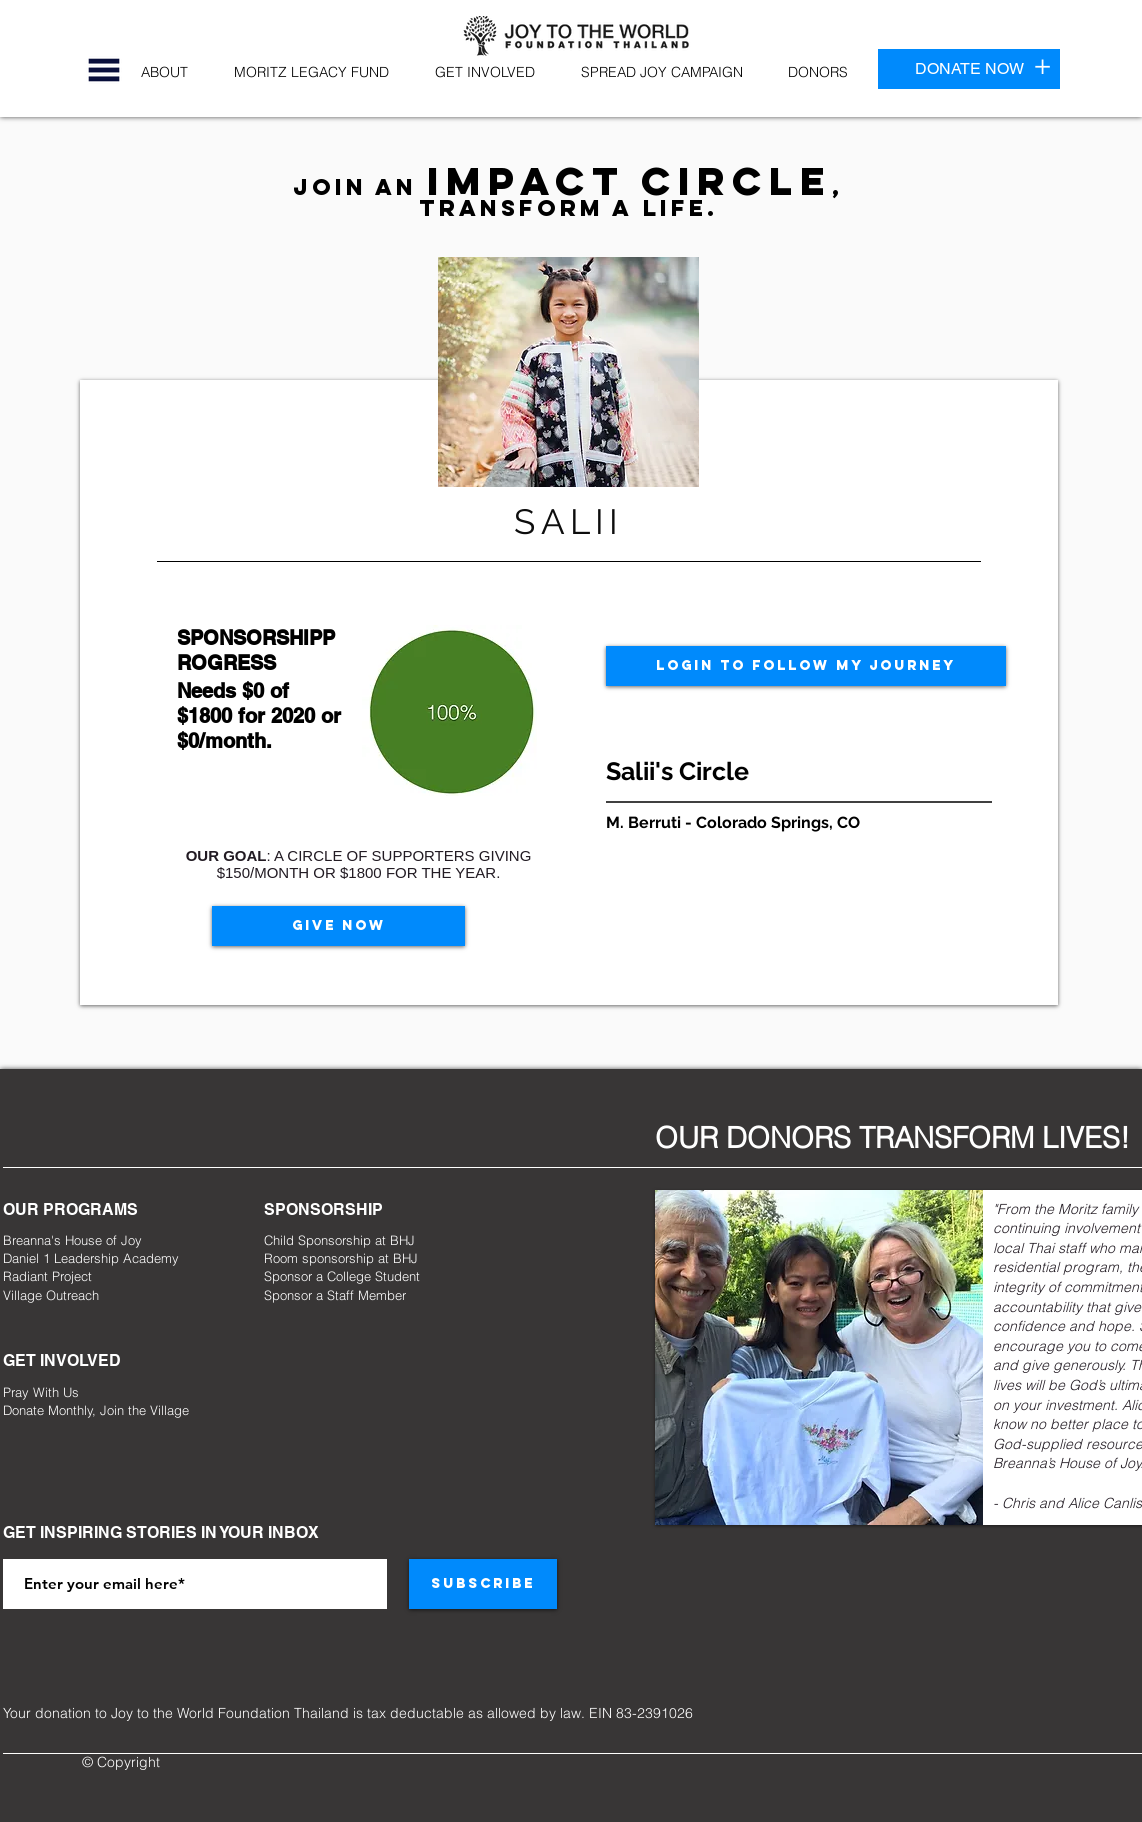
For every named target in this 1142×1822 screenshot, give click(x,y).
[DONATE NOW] (969, 69)
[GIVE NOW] (338, 926)
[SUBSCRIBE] (483, 1584)
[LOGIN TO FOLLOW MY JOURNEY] (806, 666)
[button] (104, 70)
